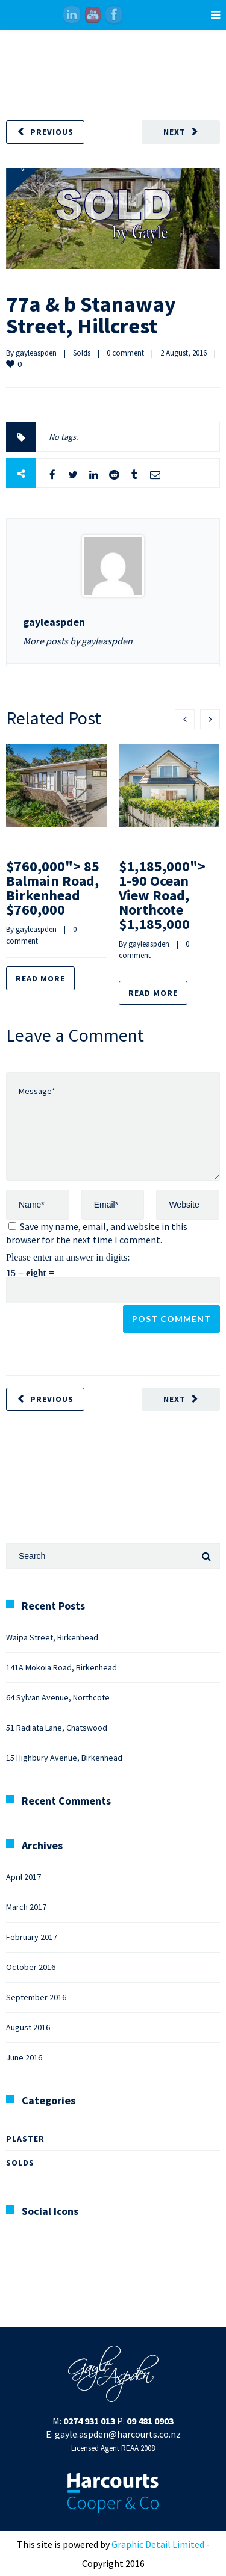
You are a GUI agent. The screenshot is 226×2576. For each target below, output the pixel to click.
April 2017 (23, 1876)
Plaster (25, 2138)
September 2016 (36, 1997)
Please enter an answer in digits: (68, 1257)
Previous (52, 131)
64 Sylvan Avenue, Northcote (58, 1697)
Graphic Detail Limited (157, 2544)
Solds (81, 353)
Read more (40, 978)
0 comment (125, 353)
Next (174, 131)
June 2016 (24, 2057)
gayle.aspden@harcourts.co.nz (118, 2434)
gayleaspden (36, 353)
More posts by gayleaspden (78, 641)
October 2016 (30, 1967)
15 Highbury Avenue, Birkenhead (64, 1757)
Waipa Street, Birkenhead (52, 1637)
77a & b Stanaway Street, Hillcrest (91, 315)
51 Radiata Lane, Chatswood (56, 1727)
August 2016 (28, 2027)
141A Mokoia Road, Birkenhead (61, 1667)
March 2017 (26, 1906)
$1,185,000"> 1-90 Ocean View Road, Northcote (162, 895)
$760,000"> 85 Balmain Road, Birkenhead (52, 888)
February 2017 (31, 1937)
